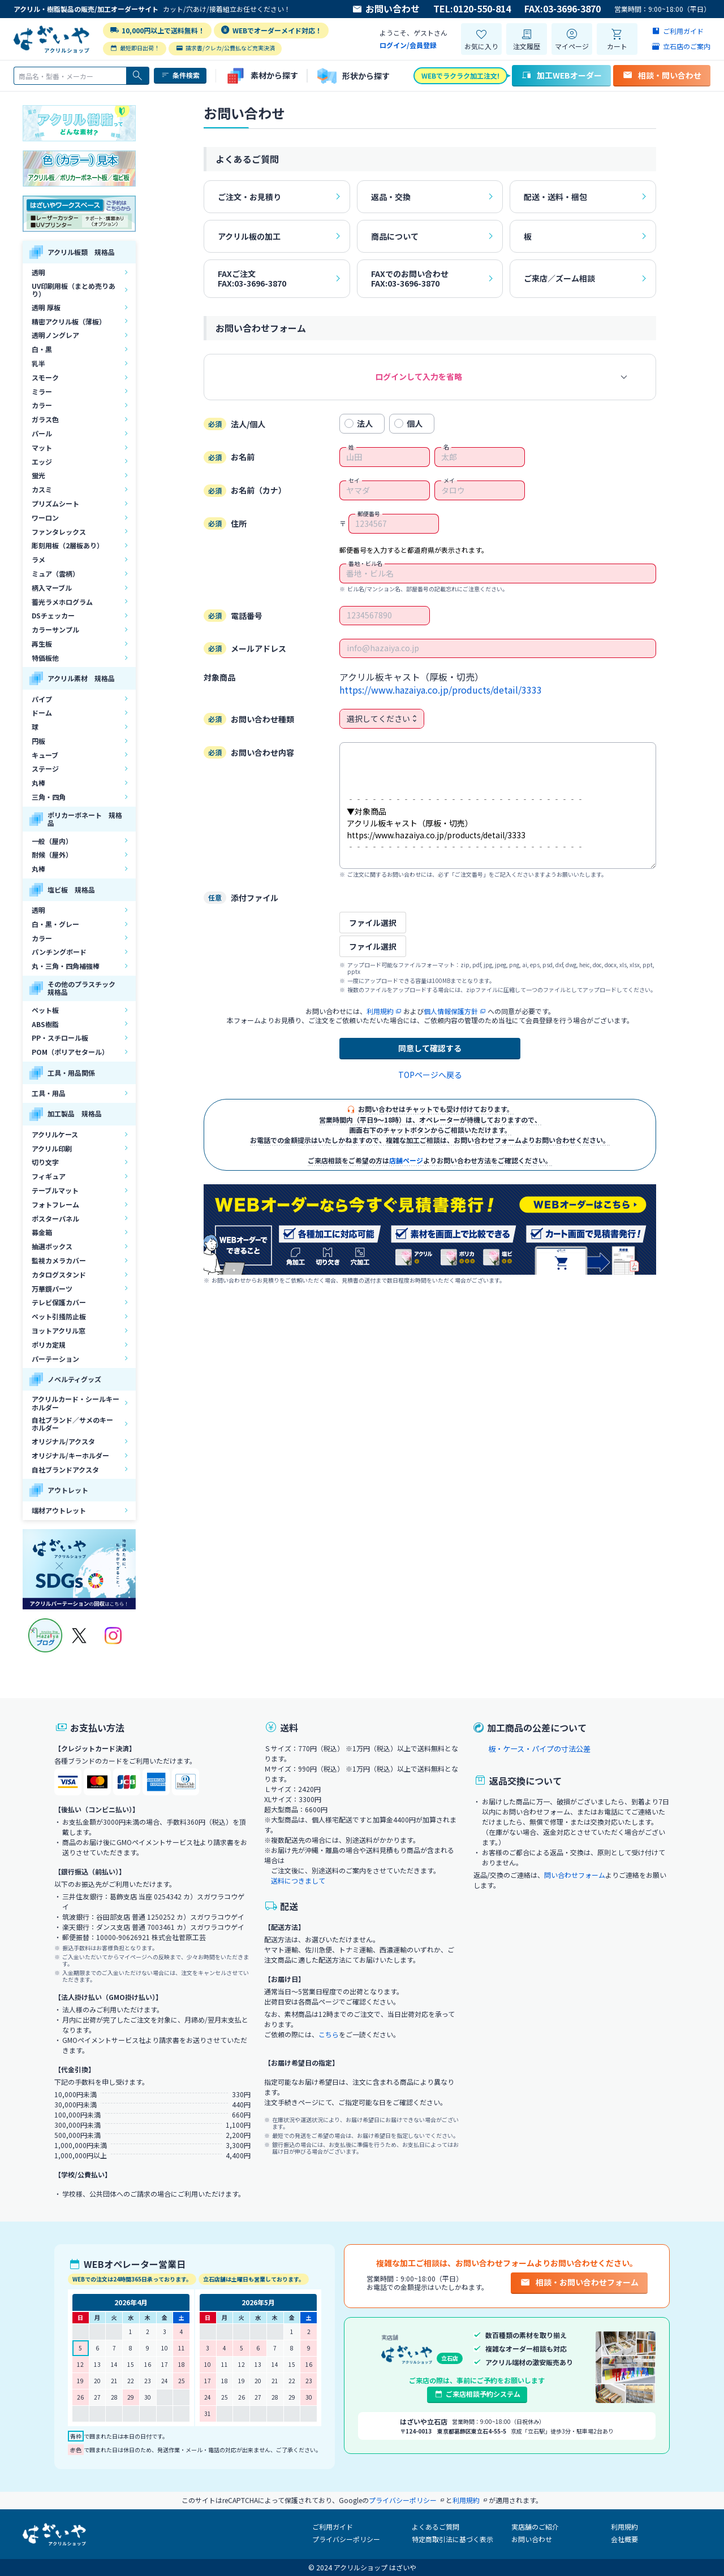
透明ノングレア (55, 335)
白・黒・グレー (55, 924)
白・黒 (42, 349)
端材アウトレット (59, 1510)
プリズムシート (55, 503)
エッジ (42, 461)
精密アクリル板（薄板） (69, 321)
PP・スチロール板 (60, 1037)
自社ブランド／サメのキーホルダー (72, 1423)
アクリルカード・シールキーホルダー (75, 1403)
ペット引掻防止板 (59, 1316)
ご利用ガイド (332, 2526)
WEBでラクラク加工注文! (460, 75)
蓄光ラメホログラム (62, 602)
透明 (38, 272)
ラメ (38, 559)
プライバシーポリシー (346, 2539)
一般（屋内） (52, 841)
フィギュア (49, 1176)
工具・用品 (49, 1093)
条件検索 (180, 75)
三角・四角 (49, 797)
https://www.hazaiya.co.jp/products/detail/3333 (440, 690)
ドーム (42, 712)
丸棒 (38, 782)
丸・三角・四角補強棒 (66, 966)
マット (42, 447)
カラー (42, 405)
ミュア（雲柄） (55, 573)
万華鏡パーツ (52, 1288)
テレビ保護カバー (59, 1302)
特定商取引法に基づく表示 (452, 2539)
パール (42, 433)
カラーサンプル (55, 629)
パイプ (42, 699)
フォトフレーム (55, 1204)
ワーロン (45, 517)
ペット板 (45, 1010)
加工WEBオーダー (561, 75)
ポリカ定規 (49, 1344)
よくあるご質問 (435, 2526)
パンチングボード (59, 951)
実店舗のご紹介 (535, 2526)
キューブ (45, 755)
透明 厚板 (46, 307)
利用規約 (624, 2526)
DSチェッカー (53, 615)
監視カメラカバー (59, 1260)
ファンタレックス (59, 531)
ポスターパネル (55, 1218)
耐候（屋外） (52, 854)
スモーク (45, 377)
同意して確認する (430, 1048)
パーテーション (55, 1358)
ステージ (45, 768)
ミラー (42, 391)
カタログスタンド (59, 1274)
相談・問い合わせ (661, 75)
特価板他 (45, 658)
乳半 (38, 363)
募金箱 (42, 1232)
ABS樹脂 (45, 1024)
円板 (38, 741)
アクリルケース (55, 1134)
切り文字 (45, 1162)
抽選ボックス (52, 1246)
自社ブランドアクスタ (65, 1469)
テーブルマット (55, 1190)
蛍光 (38, 475)
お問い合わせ (386, 9)
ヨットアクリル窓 (58, 1330)
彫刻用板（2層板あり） (68, 545)
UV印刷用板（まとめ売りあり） (73, 289)
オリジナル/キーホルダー (70, 1455)
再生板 (42, 643)
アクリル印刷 (52, 1148)
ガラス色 (45, 419)
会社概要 (624, 2539)
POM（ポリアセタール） (70, 1052)
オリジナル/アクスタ (63, 1441)
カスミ (42, 489)
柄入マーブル (52, 587)
